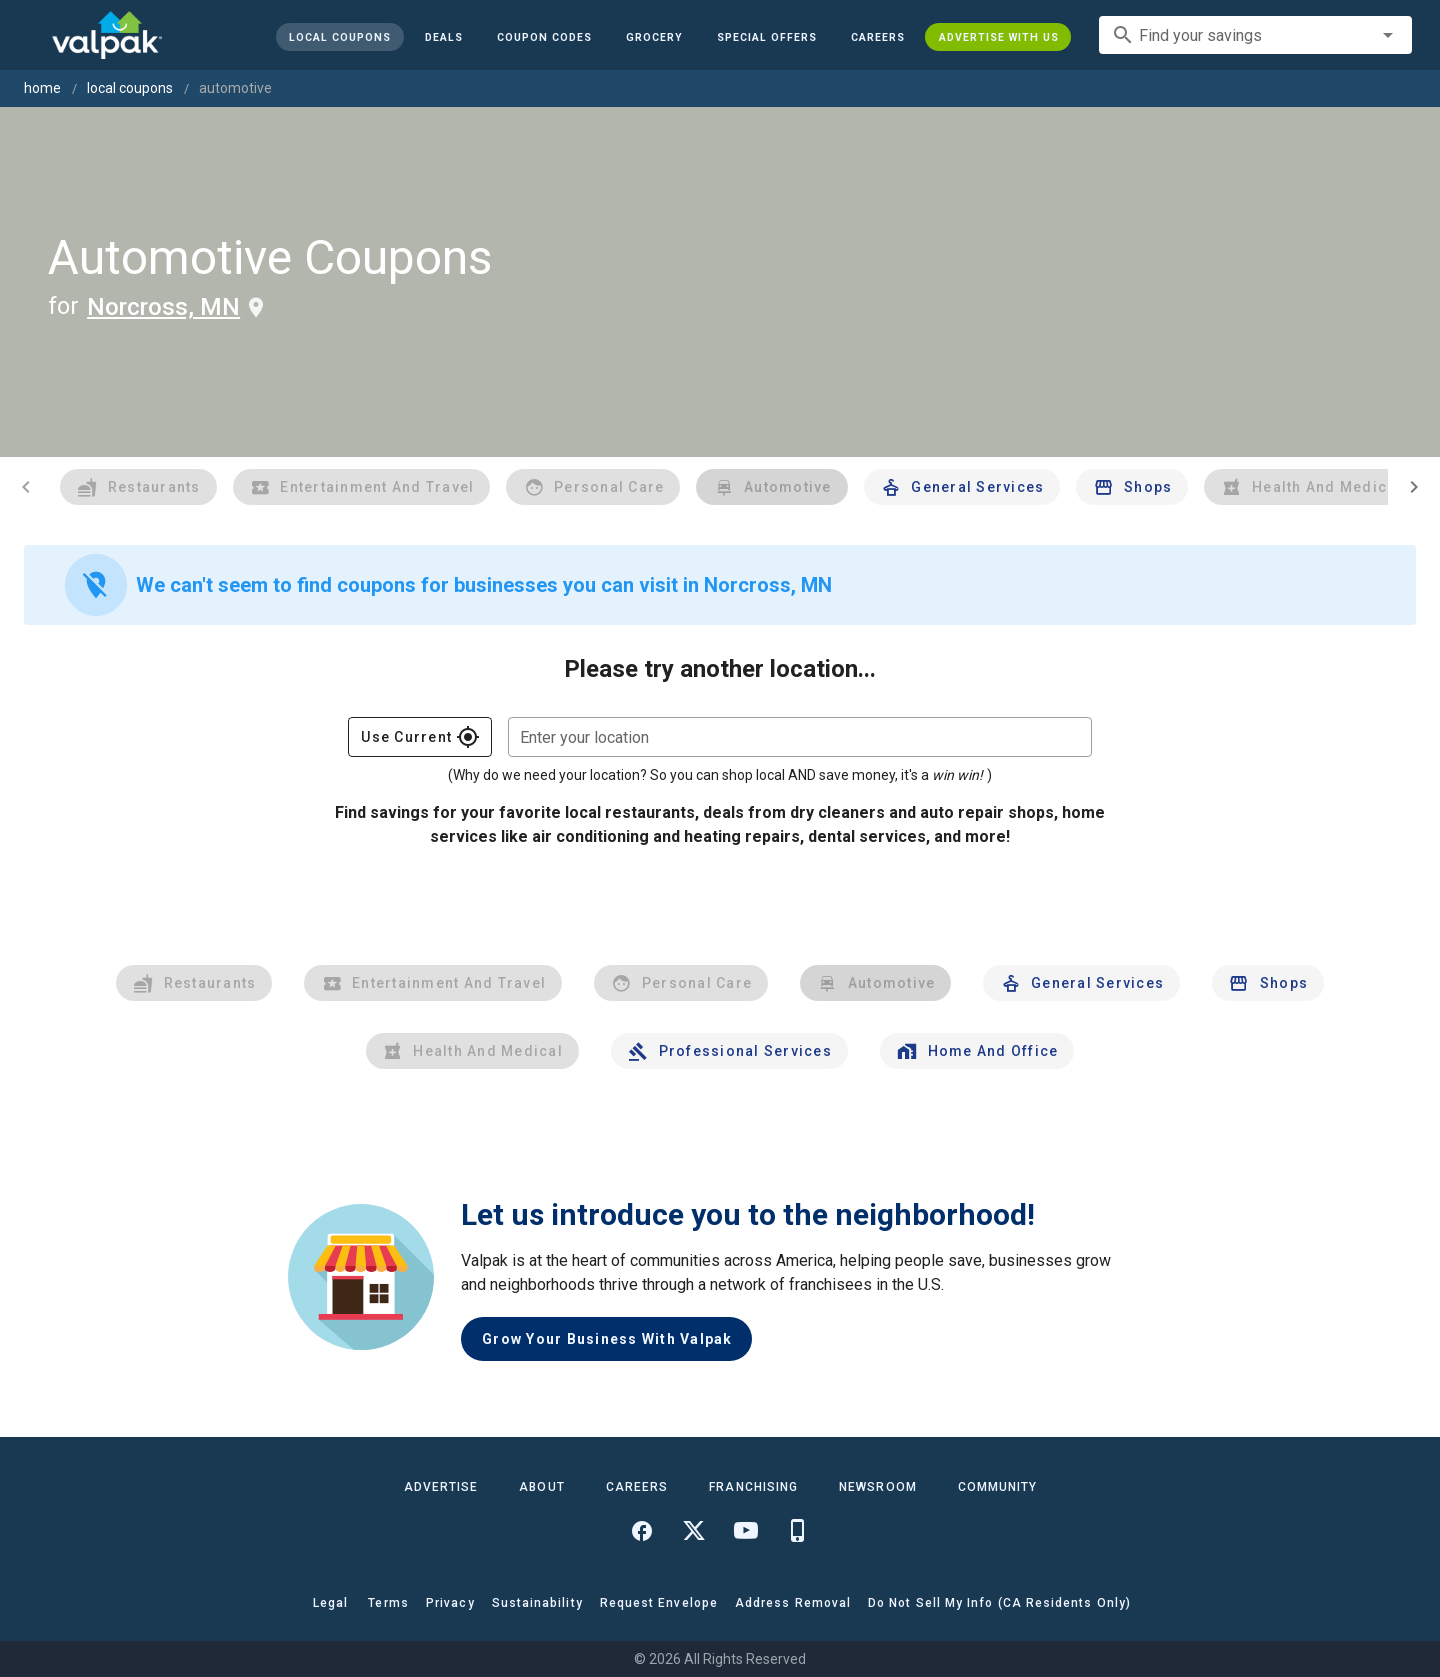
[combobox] (1255, 35)
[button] (766, 37)
